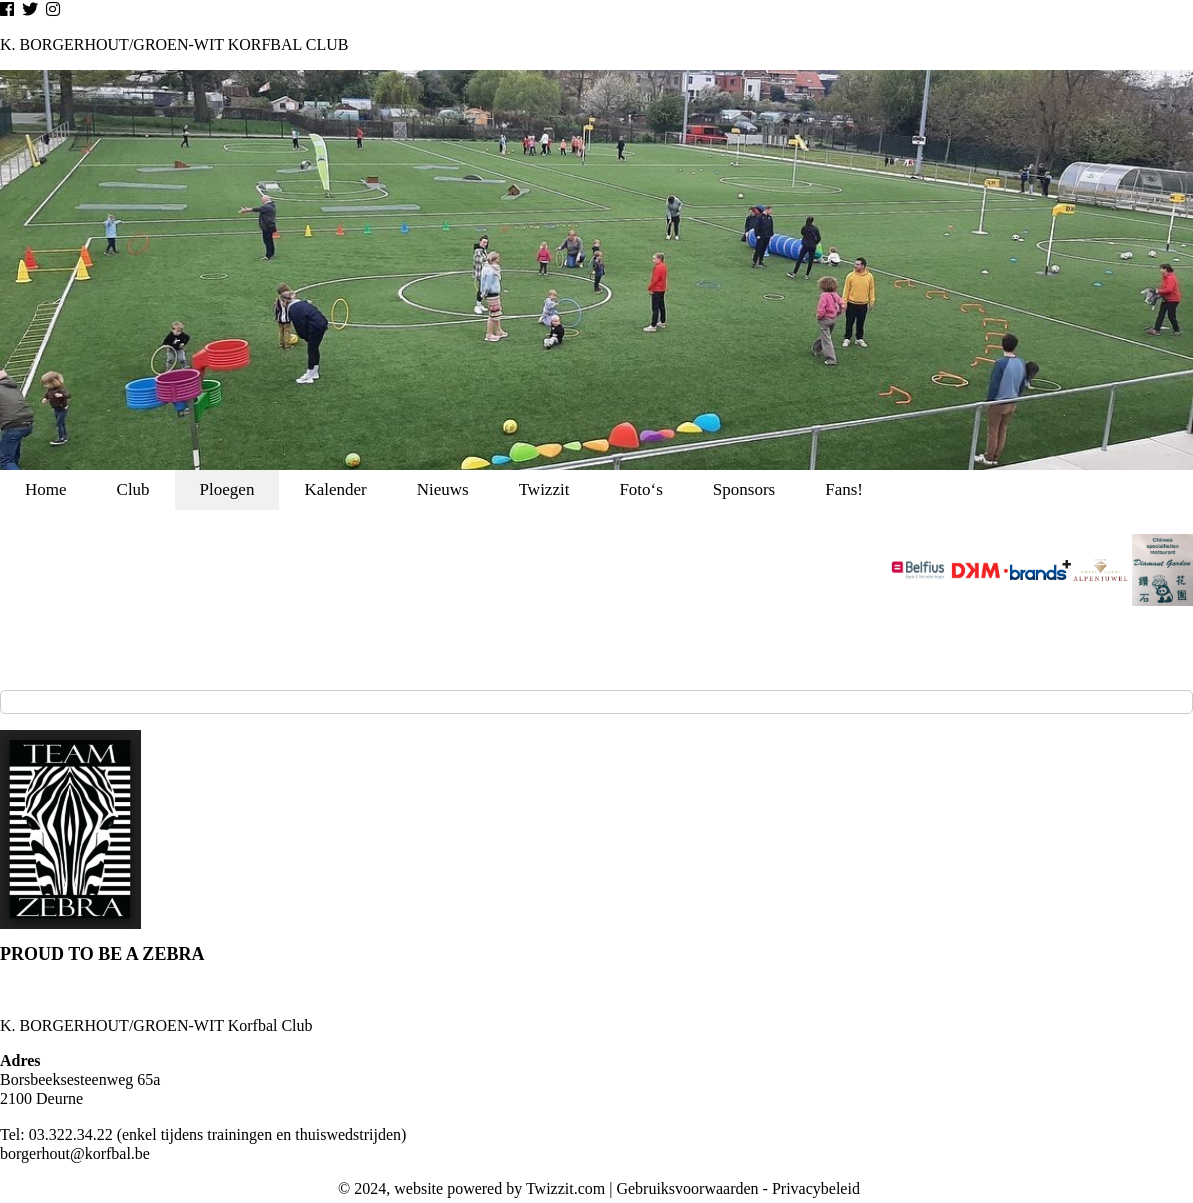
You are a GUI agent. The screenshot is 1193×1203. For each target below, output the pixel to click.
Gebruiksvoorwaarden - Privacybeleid (737, 1188)
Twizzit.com (565, 1188)
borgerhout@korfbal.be (75, 1153)
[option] (596, 270)
